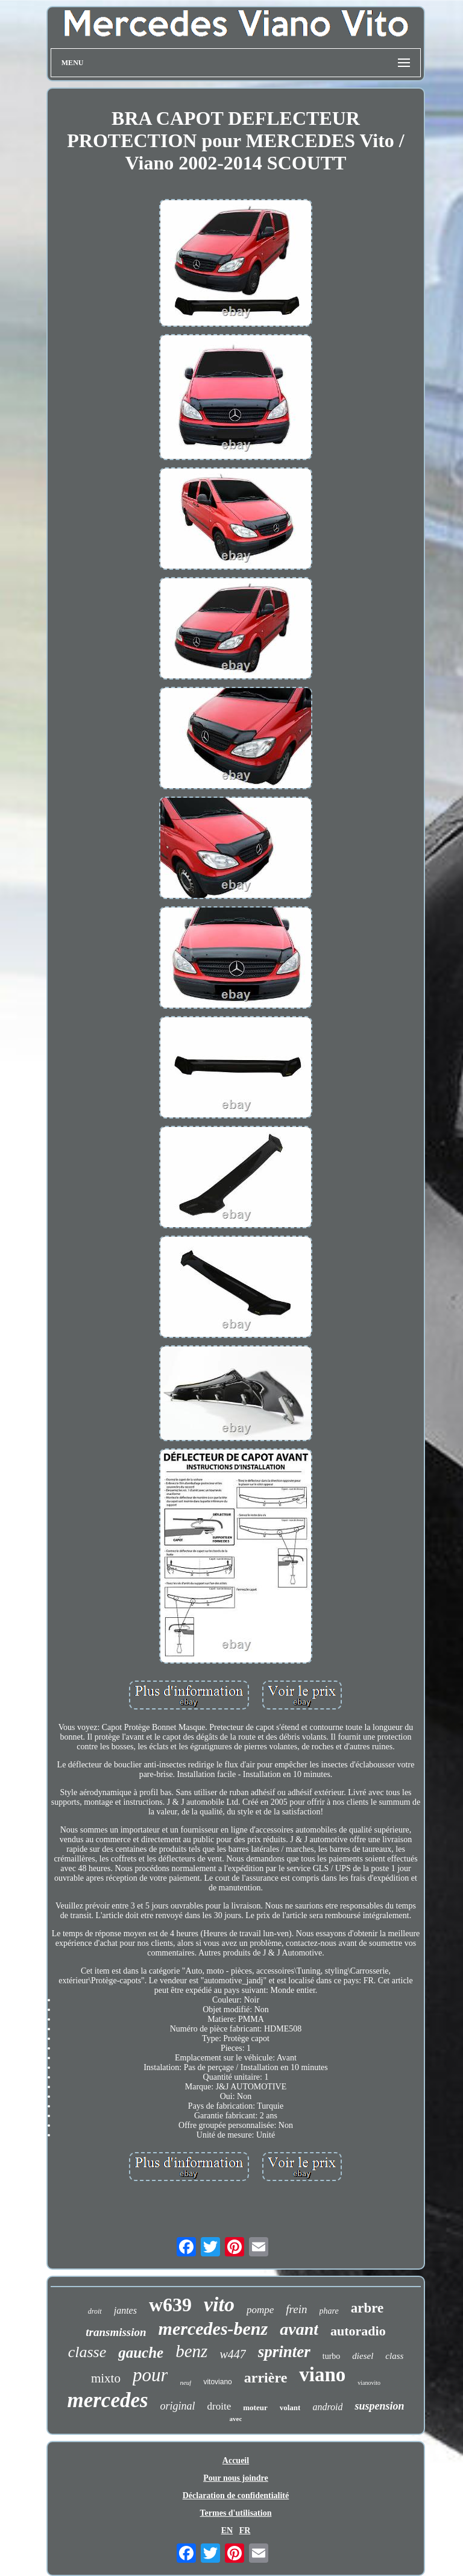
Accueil (235, 2460)
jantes (125, 2310)
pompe (260, 2310)
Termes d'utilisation (236, 2513)
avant (299, 2329)
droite (219, 2406)
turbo (332, 2356)
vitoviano (217, 2382)
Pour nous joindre (235, 2478)
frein (296, 2309)
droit (95, 2311)
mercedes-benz (213, 2328)
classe (87, 2352)
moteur (255, 2407)
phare (329, 2311)
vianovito (368, 2382)
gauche (140, 2352)
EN (227, 2530)
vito (219, 2304)
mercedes (107, 2400)
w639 (170, 2305)
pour (150, 2374)
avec (236, 2418)
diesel (362, 2356)
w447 (232, 2354)
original (177, 2406)
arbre (367, 2308)
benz (191, 2351)
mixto (106, 2378)
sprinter (284, 2352)
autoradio (358, 2330)
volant (290, 2407)
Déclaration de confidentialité (236, 2495)
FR (245, 2530)
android (327, 2407)
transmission (116, 2332)
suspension (379, 2406)
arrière (266, 2377)
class (394, 2356)
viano (322, 2374)
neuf (185, 2382)
